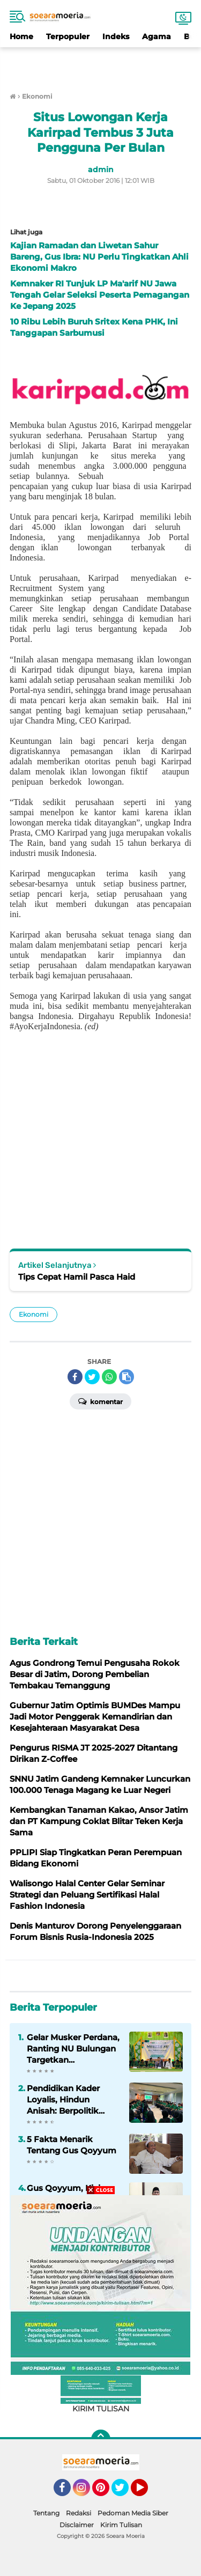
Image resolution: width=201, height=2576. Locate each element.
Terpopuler (68, 36)
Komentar (100, 1400)
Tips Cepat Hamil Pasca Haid (76, 1277)
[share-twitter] (92, 1376)
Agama (156, 36)
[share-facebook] (75, 1376)
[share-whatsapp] (109, 1376)
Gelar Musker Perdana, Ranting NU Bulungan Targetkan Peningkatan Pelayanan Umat (73, 2048)
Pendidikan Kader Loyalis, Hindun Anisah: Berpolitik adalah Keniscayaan (67, 2099)
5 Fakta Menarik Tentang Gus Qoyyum (71, 2145)
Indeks (115, 36)
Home (21, 36)
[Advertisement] (101, 63)
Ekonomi (33, 1314)
